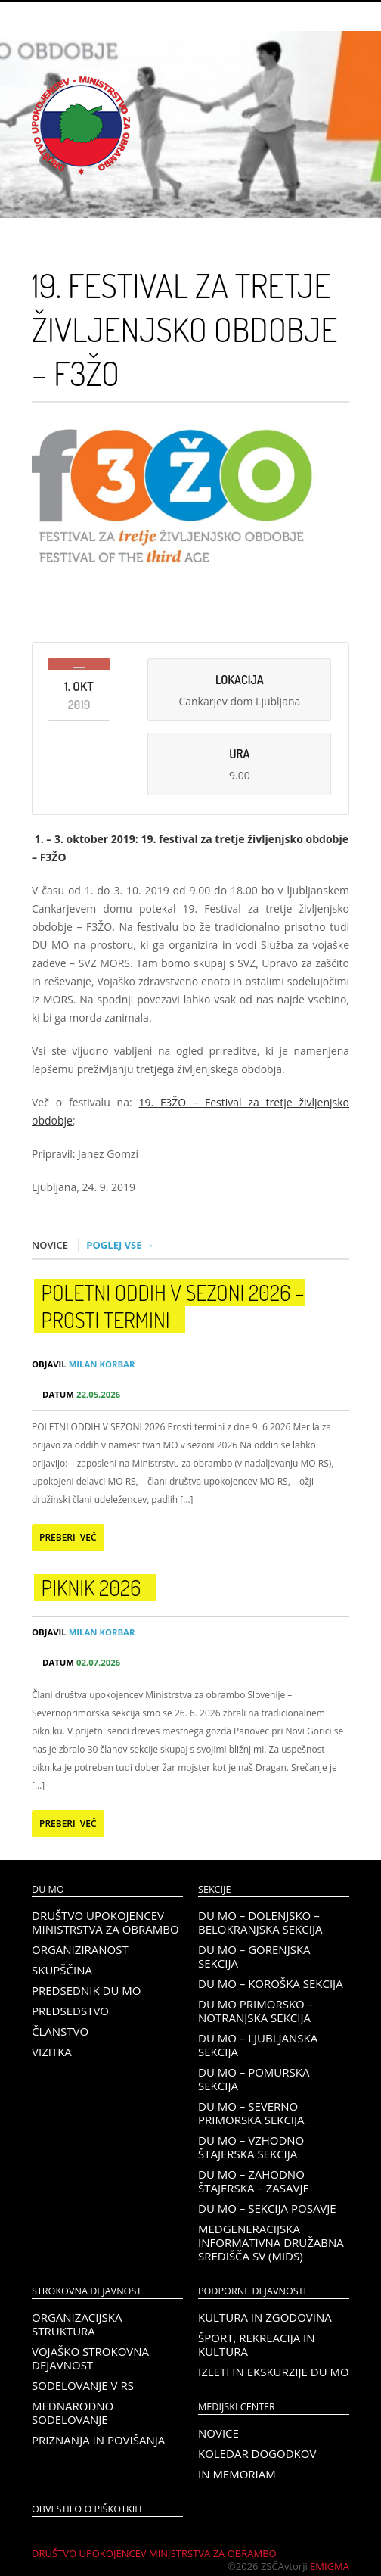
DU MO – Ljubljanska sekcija (258, 2044)
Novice (218, 2433)
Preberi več (68, 1537)
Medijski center (236, 2406)
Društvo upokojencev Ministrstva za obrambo (105, 1922)
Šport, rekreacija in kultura (256, 2344)
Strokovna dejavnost (86, 2291)
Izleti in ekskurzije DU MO (273, 2371)
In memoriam (237, 2474)
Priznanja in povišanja (98, 2440)
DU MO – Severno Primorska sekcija (251, 2112)
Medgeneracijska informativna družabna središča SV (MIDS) (271, 2242)
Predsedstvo (70, 2011)
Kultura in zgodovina (265, 2317)
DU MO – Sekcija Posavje (267, 2208)
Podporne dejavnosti (252, 2291)
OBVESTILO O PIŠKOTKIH (86, 2509)
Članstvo (60, 2031)
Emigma (329, 2566)
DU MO (48, 1889)
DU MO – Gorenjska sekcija (254, 1956)
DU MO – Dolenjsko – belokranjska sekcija (260, 1922)
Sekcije (214, 1889)
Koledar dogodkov (257, 2453)
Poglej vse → (120, 1245)
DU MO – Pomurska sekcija (253, 2078)
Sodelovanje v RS (83, 2385)
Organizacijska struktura (77, 2324)
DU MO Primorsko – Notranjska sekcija (255, 2010)
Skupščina (62, 1970)
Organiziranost (80, 1949)
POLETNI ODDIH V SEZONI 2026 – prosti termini (173, 1306)
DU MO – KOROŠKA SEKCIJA (270, 1983)
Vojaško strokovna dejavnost (90, 2358)
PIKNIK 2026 (91, 1587)
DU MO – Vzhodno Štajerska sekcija (251, 2147)
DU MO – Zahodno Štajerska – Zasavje (253, 2181)
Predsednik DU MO (86, 1990)
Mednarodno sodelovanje (72, 2412)
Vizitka (52, 2051)
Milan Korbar (83, 1364)
